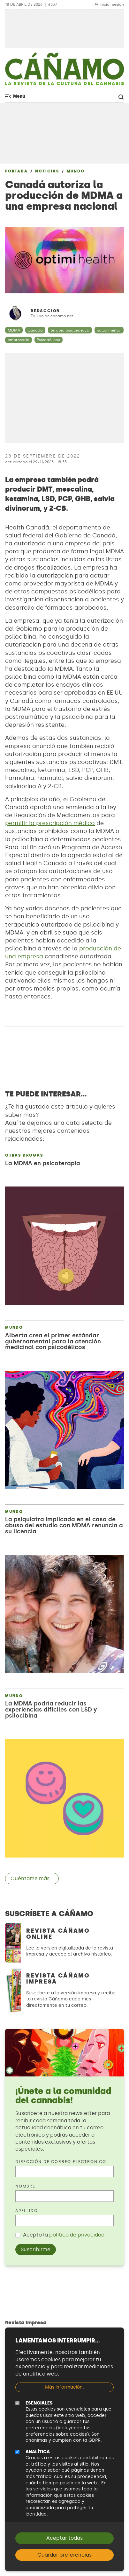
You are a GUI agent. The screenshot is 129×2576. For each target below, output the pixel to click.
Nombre (25, 2186)
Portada (16, 171)
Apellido (26, 2210)
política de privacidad (76, 2235)
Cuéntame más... (32, 1878)
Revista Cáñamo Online (58, 1933)
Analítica (38, 2451)
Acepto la (63, 2235)
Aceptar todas (64, 2538)
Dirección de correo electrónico (60, 2162)
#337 (52, 5)
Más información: (64, 2387)
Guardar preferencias (64, 2555)
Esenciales (39, 2403)
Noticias (47, 171)
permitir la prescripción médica (50, 823)
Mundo (76, 171)
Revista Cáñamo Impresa (58, 1978)
